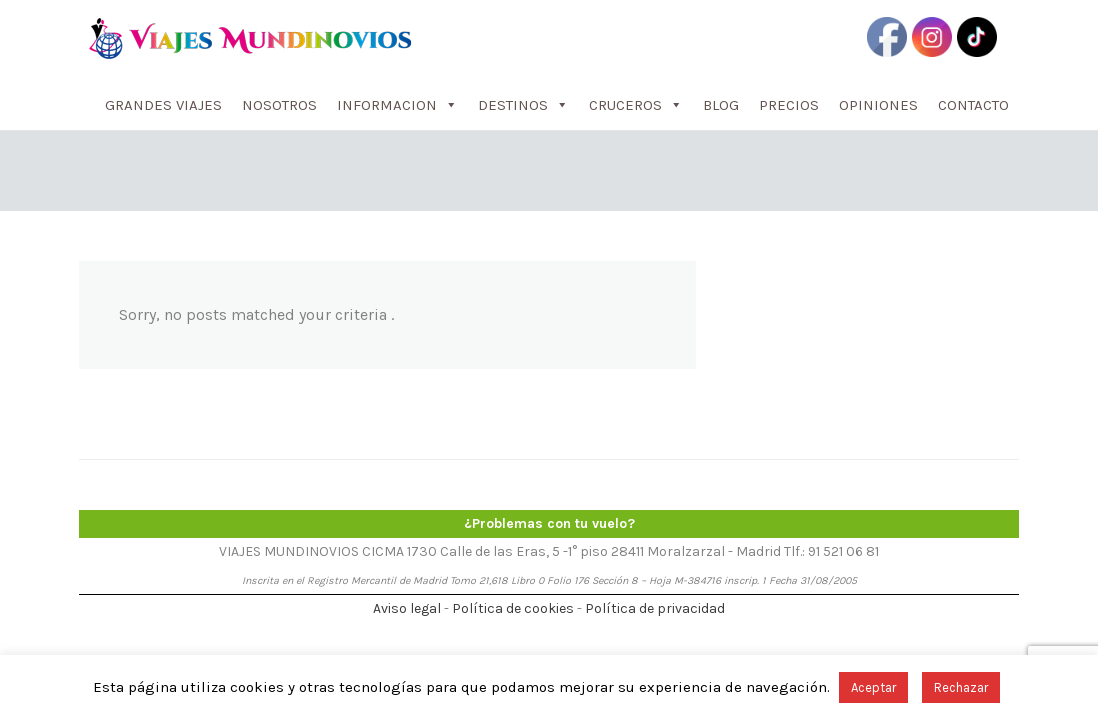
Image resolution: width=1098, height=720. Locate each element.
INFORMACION (397, 105)
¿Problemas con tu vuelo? (549, 523)
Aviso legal (407, 608)
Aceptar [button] (873, 687)
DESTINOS (523, 105)
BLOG (721, 105)
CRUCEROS (636, 105)
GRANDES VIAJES (163, 105)
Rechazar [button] (961, 687)
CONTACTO (973, 105)
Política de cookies (513, 608)
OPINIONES (878, 105)
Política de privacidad (655, 608)
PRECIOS (789, 105)
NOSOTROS (279, 105)
